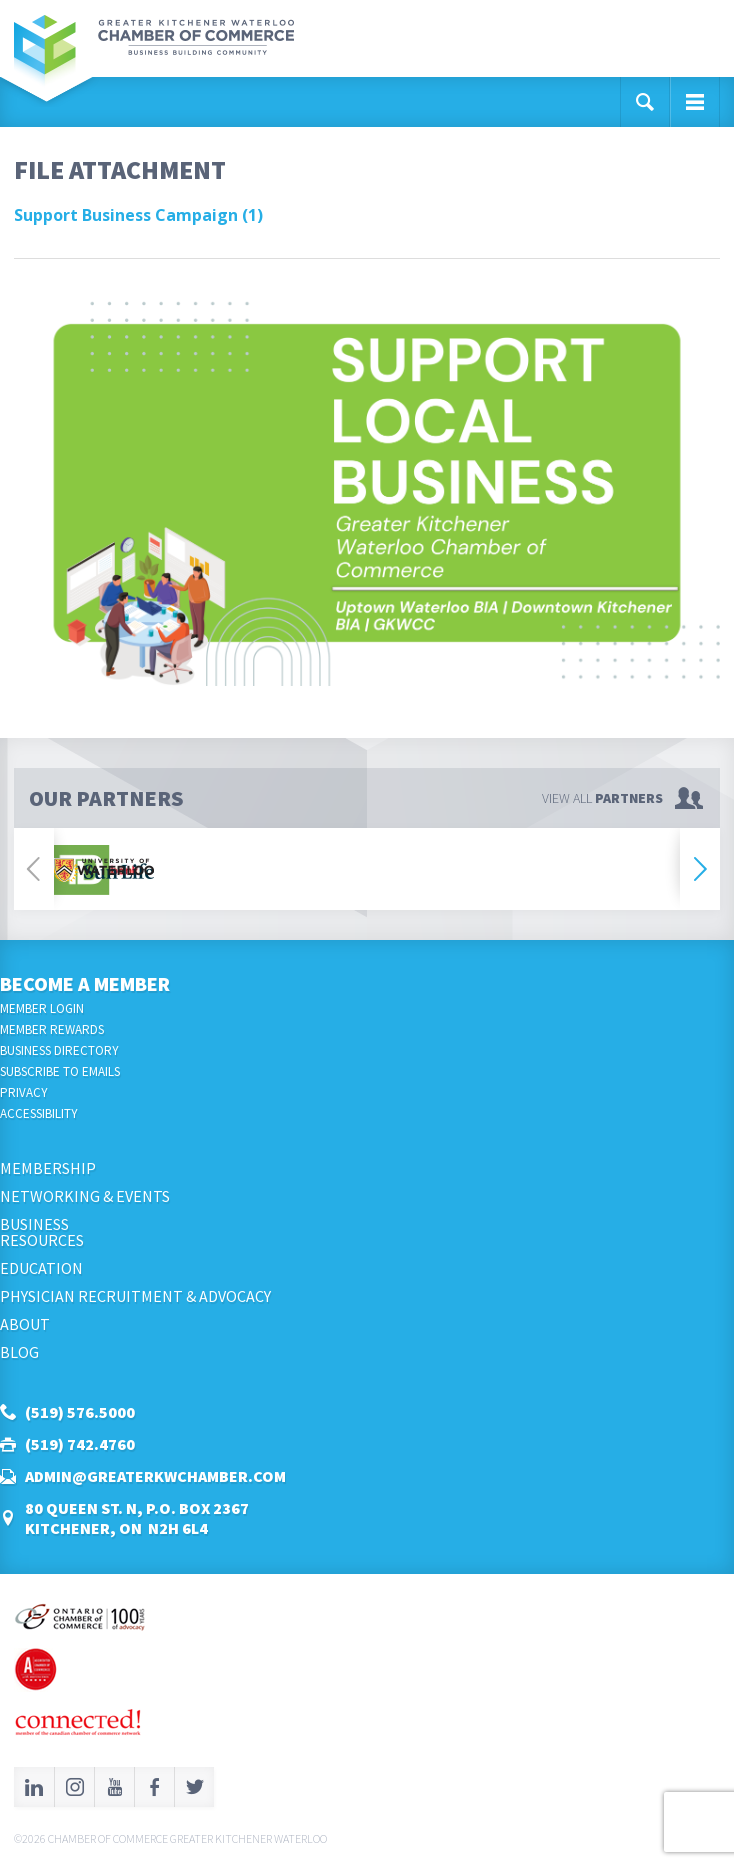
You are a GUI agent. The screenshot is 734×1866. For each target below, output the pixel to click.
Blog (19, 1352)
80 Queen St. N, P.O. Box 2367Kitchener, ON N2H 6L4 (137, 1518)
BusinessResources (42, 1232)
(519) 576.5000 (80, 1412)
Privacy (24, 1092)
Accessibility (39, 1113)
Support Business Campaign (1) (138, 215)
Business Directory (59, 1050)
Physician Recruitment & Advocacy (135, 1296)
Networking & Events (85, 1196)
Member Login (42, 1008)
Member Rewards (52, 1029)
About (25, 1324)
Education (41, 1268)
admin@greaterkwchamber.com (155, 1476)
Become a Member (85, 983)
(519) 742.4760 (80, 1444)
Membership (48, 1168)
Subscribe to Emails (60, 1071)
